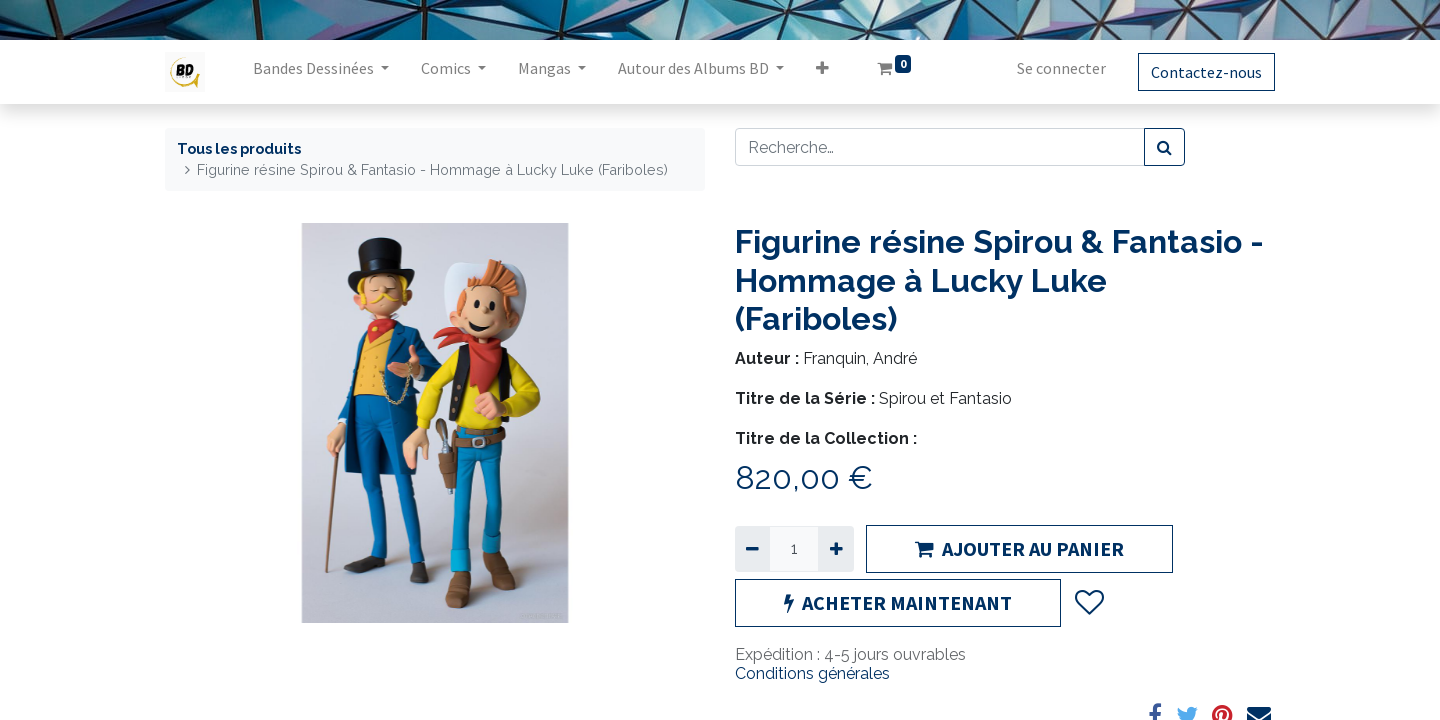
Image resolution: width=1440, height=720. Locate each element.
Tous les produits (239, 148)
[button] (822, 72)
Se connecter (1061, 68)
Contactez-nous (1206, 72)
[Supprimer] (752, 549)
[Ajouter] (835, 549)
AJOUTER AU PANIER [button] (1019, 548)
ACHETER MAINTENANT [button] (898, 602)
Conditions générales (812, 673)
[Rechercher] (1164, 147)
